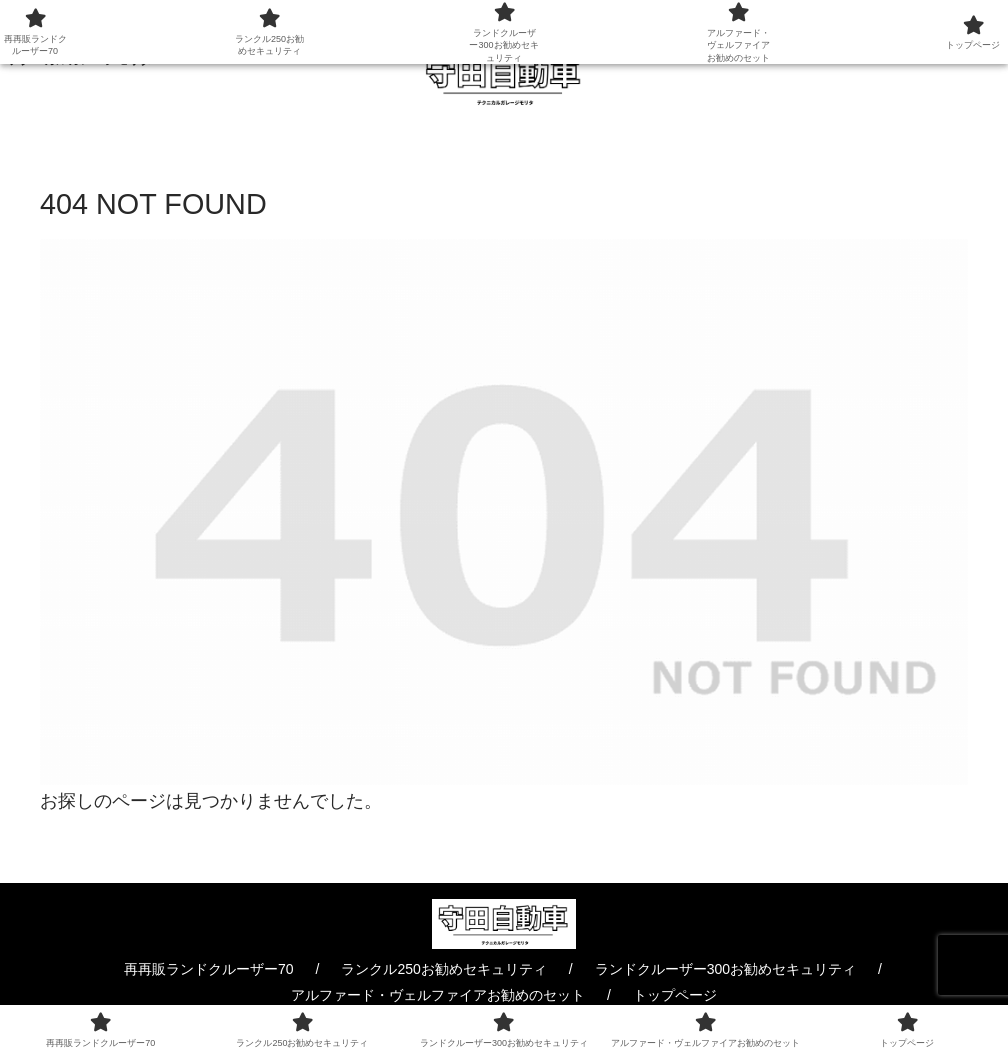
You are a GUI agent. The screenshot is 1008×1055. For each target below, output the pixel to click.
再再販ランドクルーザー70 (209, 969)
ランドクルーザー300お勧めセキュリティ (725, 969)
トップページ (675, 995)
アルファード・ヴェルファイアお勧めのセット (438, 995)
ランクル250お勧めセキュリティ (443, 969)
